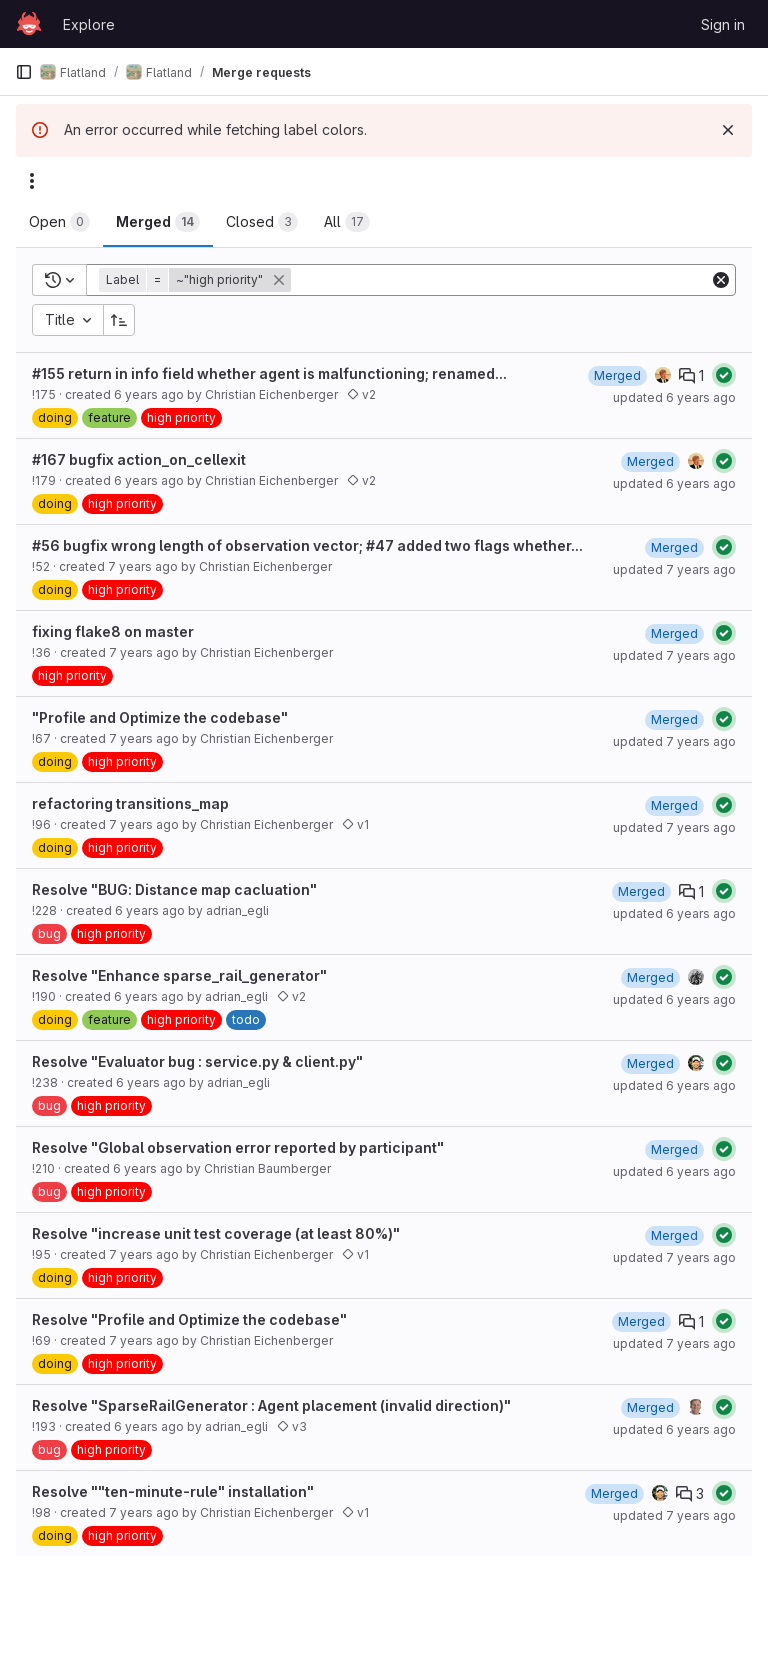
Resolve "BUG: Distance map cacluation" (174, 889)
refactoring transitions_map (130, 803)
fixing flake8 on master (113, 631)
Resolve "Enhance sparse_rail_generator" (179, 975)
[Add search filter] (502, 280)
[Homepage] (29, 24)
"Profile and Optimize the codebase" (160, 717)
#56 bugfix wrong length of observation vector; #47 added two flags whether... (307, 545)
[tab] (59, 222)
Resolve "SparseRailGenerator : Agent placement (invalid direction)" (271, 1405)
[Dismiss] (728, 130)
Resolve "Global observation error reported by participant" (238, 1147)
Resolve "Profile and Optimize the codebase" (189, 1319)
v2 (361, 394)
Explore (89, 24)
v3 (292, 1426)
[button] (197, 280)
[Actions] (32, 181)
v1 (355, 824)
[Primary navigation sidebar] (24, 72)
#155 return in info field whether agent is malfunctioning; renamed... (269, 373)
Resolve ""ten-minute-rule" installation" (173, 1491)
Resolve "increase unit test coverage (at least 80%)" (216, 1233)
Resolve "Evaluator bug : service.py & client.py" (197, 1061)
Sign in (723, 24)
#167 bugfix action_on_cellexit (139, 459)
